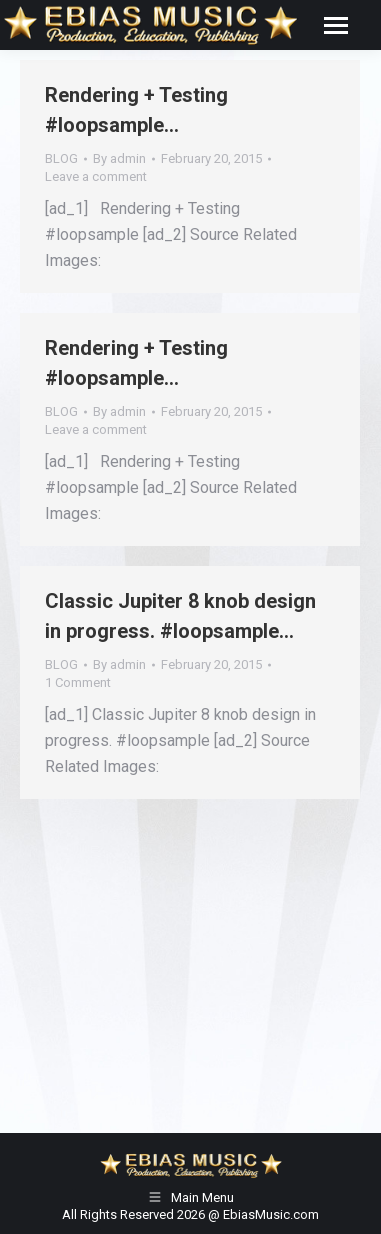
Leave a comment (96, 176)
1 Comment (78, 682)
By (119, 158)
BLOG (61, 158)
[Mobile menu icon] (336, 25)
